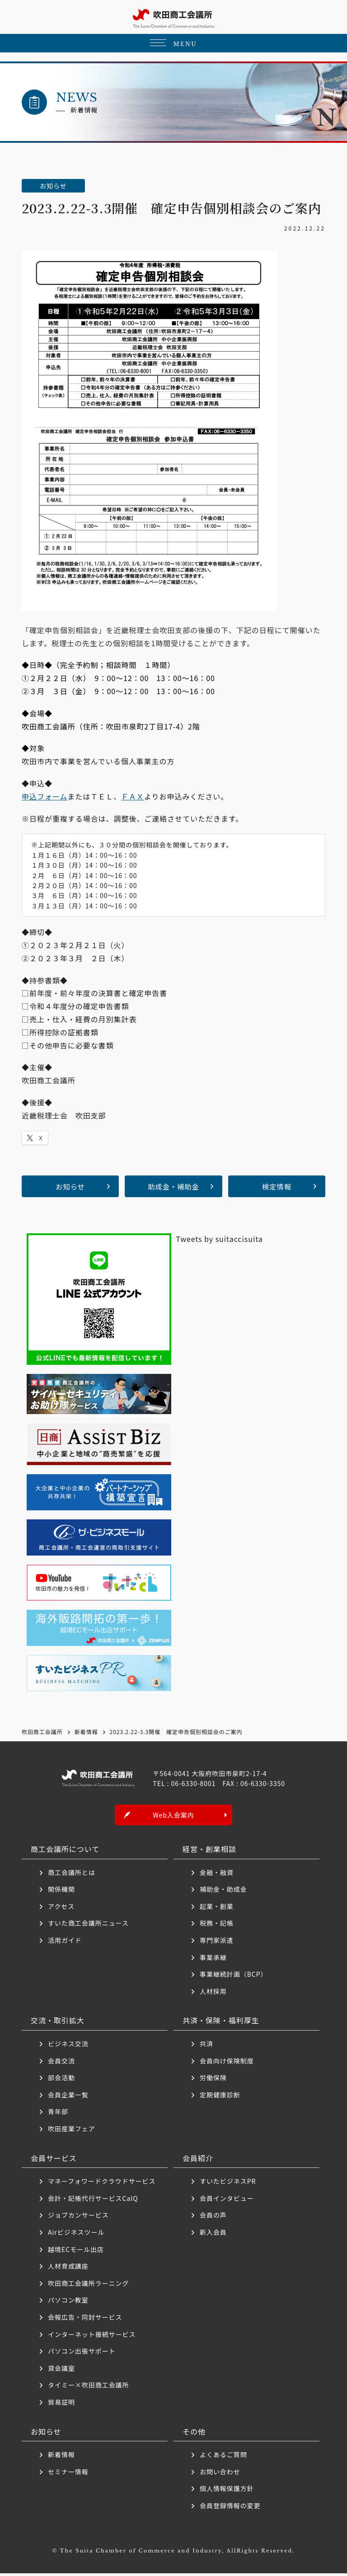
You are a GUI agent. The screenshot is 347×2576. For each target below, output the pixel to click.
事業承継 (213, 1959)
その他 (194, 2433)
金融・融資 (217, 1874)
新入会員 (213, 2234)
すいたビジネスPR (228, 2183)
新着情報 (61, 2457)
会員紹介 (198, 2160)
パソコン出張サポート (82, 2353)
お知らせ (70, 1186)
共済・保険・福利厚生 (221, 2022)
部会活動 (61, 2080)
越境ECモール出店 (76, 2251)
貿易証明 (61, 2404)
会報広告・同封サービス (85, 2319)
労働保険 (213, 2080)
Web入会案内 (173, 1817)
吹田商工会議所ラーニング (88, 2285)
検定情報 (277, 1186)
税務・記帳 (217, 1925)
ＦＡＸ (132, 796)
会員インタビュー (227, 2200)
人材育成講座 (68, 2268)
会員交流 (61, 2063)
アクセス (61, 1908)
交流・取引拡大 (57, 2022)
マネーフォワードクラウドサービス (102, 2183)
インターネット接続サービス (92, 2336)
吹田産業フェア (71, 2131)
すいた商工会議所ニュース (88, 1925)
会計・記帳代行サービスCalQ (93, 2200)
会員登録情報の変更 (230, 2507)
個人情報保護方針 (227, 2491)
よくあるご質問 (223, 2457)
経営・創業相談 (209, 1851)
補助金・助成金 (223, 1891)
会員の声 (213, 2217)
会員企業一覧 (71, 2096)
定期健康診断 (220, 2096)
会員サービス (54, 2160)
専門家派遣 (217, 1942)
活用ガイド (65, 1942)
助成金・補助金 (174, 1186)
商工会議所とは (71, 1874)
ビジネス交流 (68, 2046)
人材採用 (213, 1993)
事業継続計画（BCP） (233, 1976)
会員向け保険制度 (227, 2063)
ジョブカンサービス (78, 2217)
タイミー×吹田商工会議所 (88, 2387)
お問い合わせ (220, 2473)
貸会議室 (61, 2370)
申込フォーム (44, 796)
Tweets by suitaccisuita (219, 1239)
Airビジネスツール (76, 2234)
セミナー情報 (68, 2473)
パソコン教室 (68, 2302)
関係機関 (61, 1891)
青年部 (58, 2114)
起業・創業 (217, 1908)
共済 (206, 2046)
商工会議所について (65, 1851)
